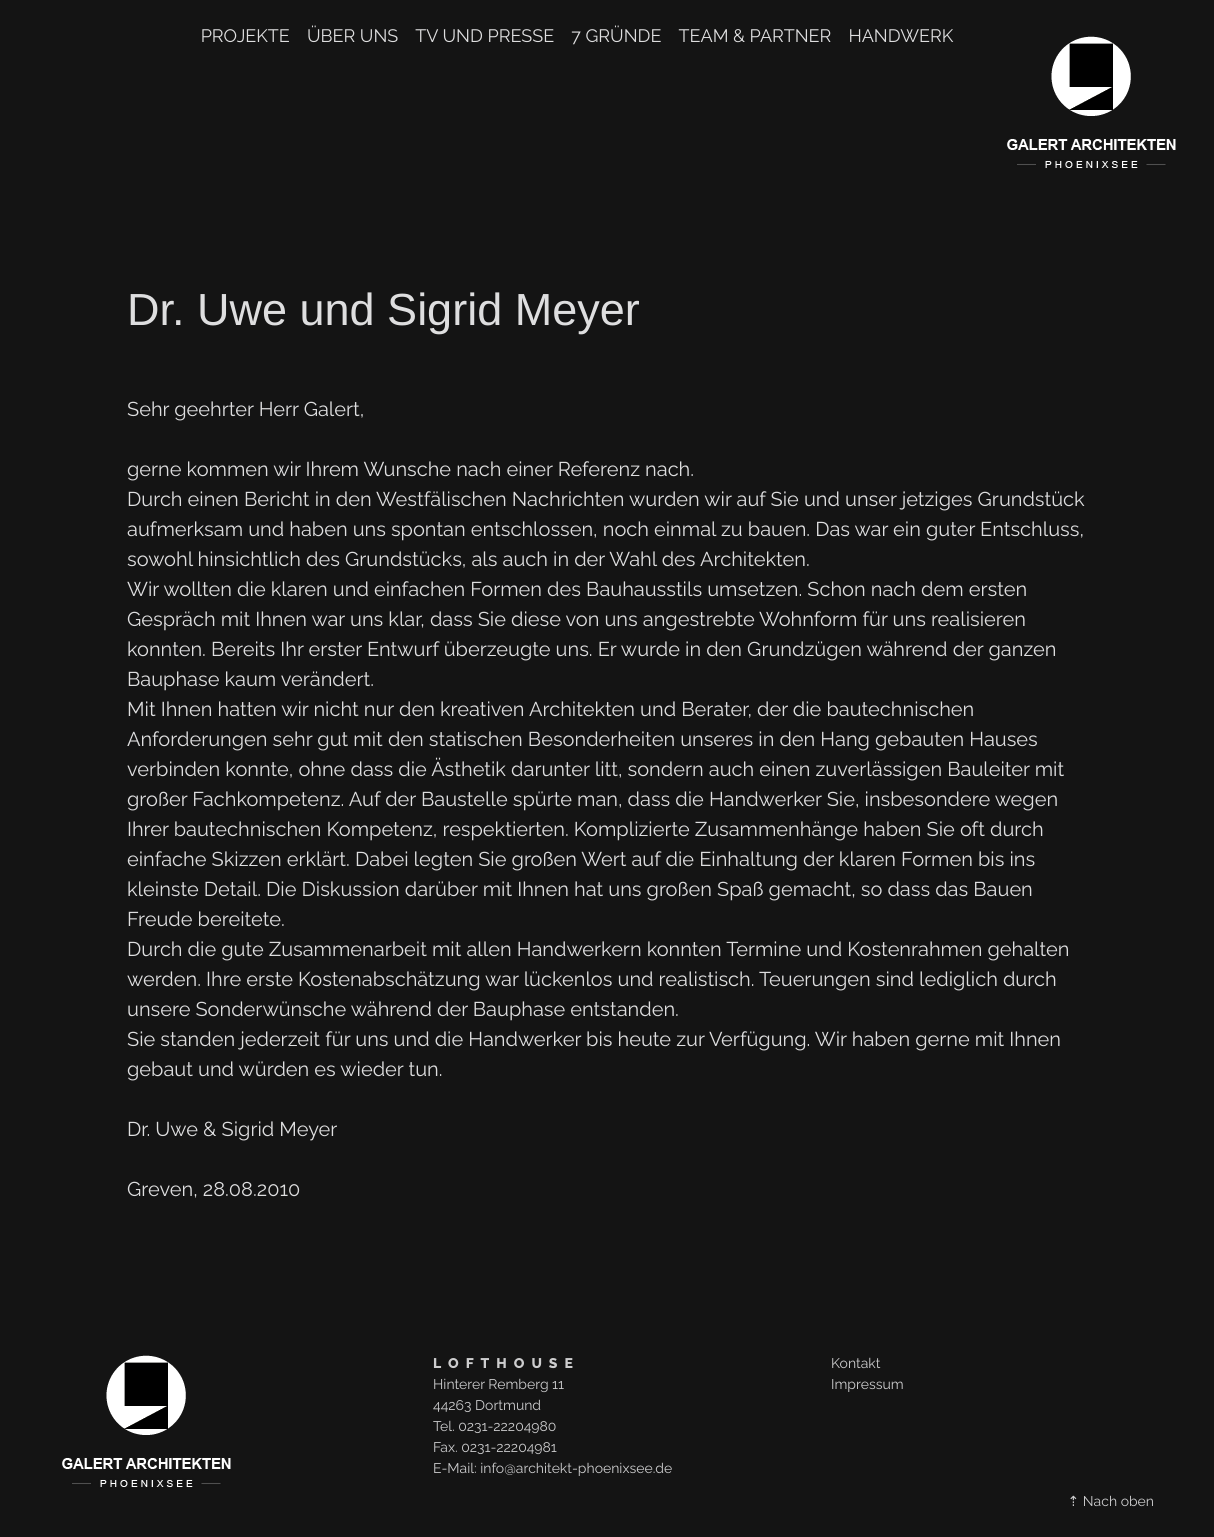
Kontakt (855, 1364)
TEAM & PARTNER (755, 37)
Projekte (245, 37)
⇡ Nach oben (1111, 1502)
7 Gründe (616, 37)
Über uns (352, 37)
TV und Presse (484, 37)
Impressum (867, 1385)
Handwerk (900, 37)
